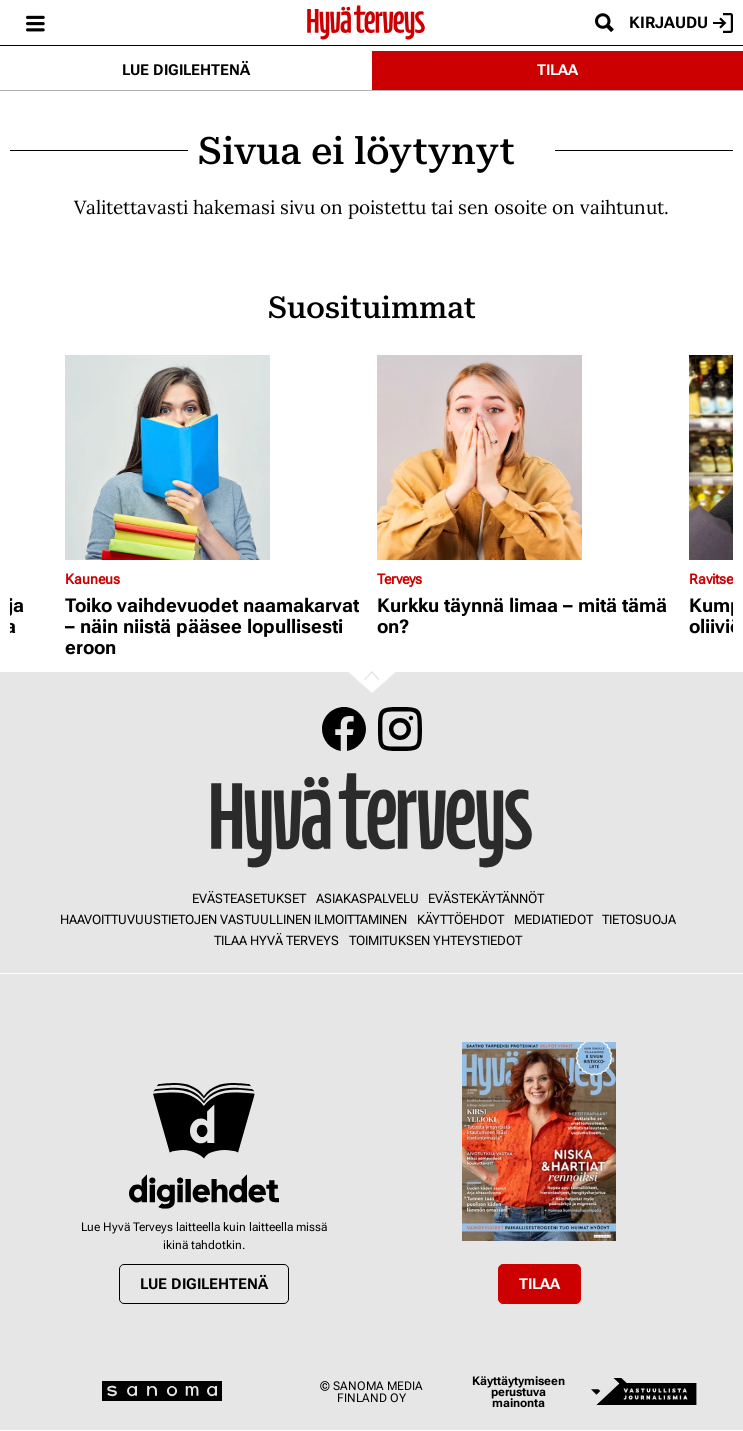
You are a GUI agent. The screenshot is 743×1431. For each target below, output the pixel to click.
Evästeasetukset (249, 898)
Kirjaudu (681, 23)
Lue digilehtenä (186, 70)
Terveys (399, 579)
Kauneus (92, 579)
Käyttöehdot (460, 919)
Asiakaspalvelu (367, 898)
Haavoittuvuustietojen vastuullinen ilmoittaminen (233, 919)
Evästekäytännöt (486, 898)
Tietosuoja (639, 919)
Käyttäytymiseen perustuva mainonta (518, 1392)
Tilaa (557, 70)
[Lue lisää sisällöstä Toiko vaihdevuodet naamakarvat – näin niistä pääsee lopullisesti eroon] (216, 457)
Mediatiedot (553, 919)
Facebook (344, 729)
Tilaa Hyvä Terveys (276, 940)
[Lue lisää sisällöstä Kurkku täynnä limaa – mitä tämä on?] (528, 457)
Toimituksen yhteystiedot (435, 940)
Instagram (400, 729)
